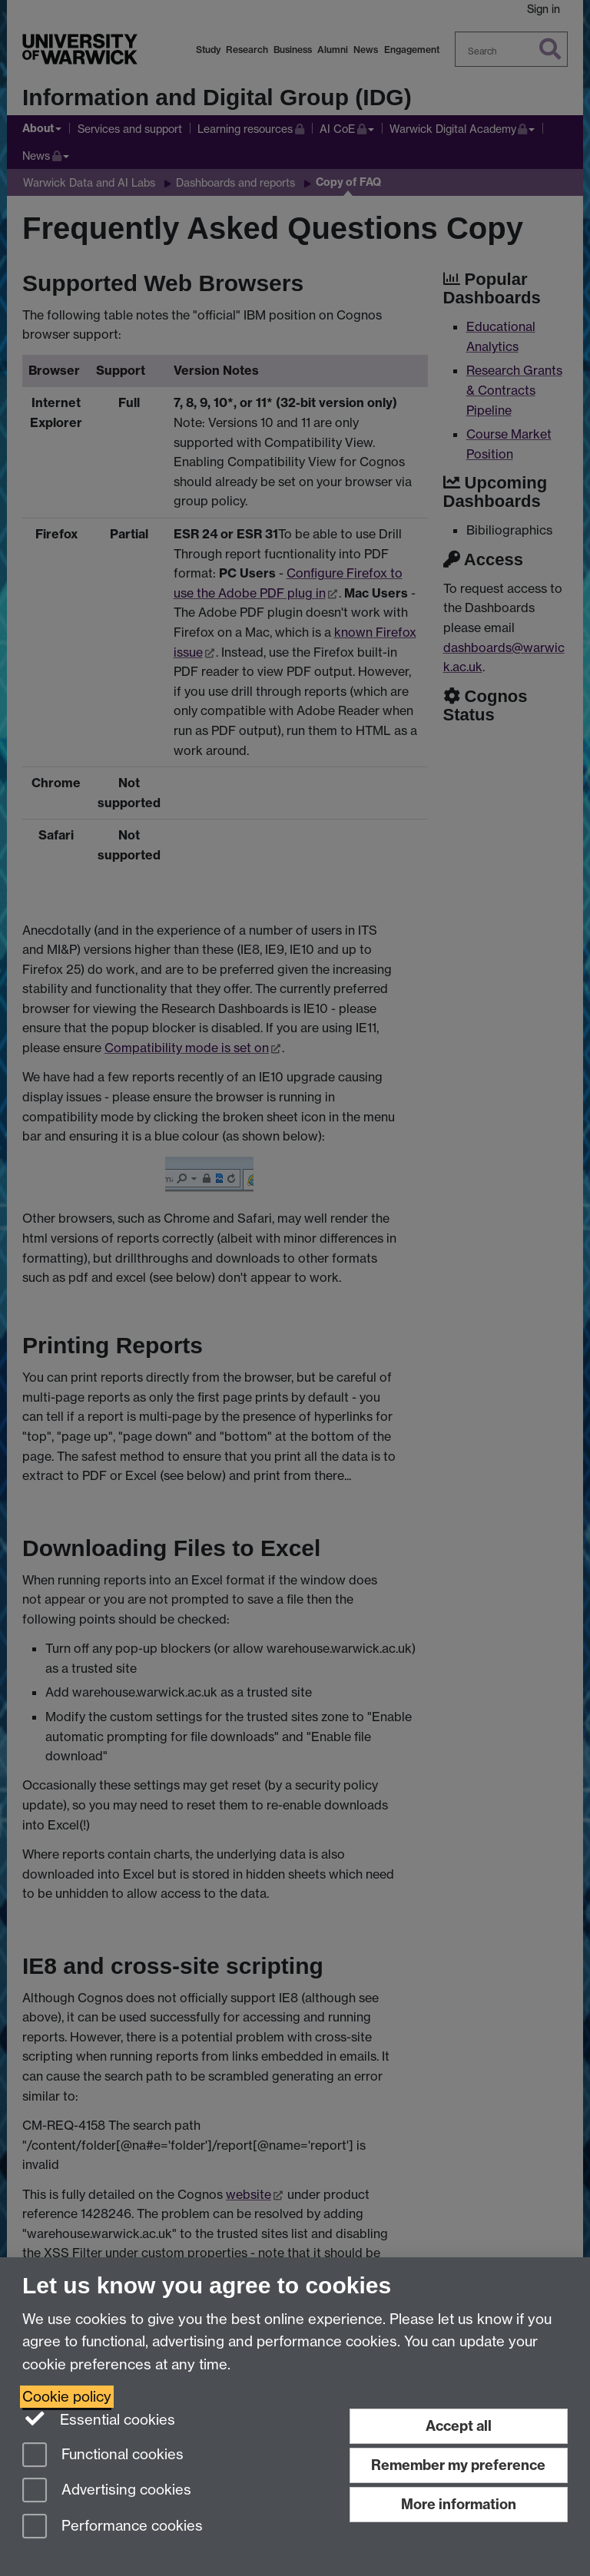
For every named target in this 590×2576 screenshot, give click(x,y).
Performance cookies (112, 2527)
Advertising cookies (106, 2491)
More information (458, 2504)
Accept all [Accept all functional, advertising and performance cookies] (459, 2426)
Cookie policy (66, 2396)
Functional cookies (103, 2456)
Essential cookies (98, 2419)
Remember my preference (458, 2465)
